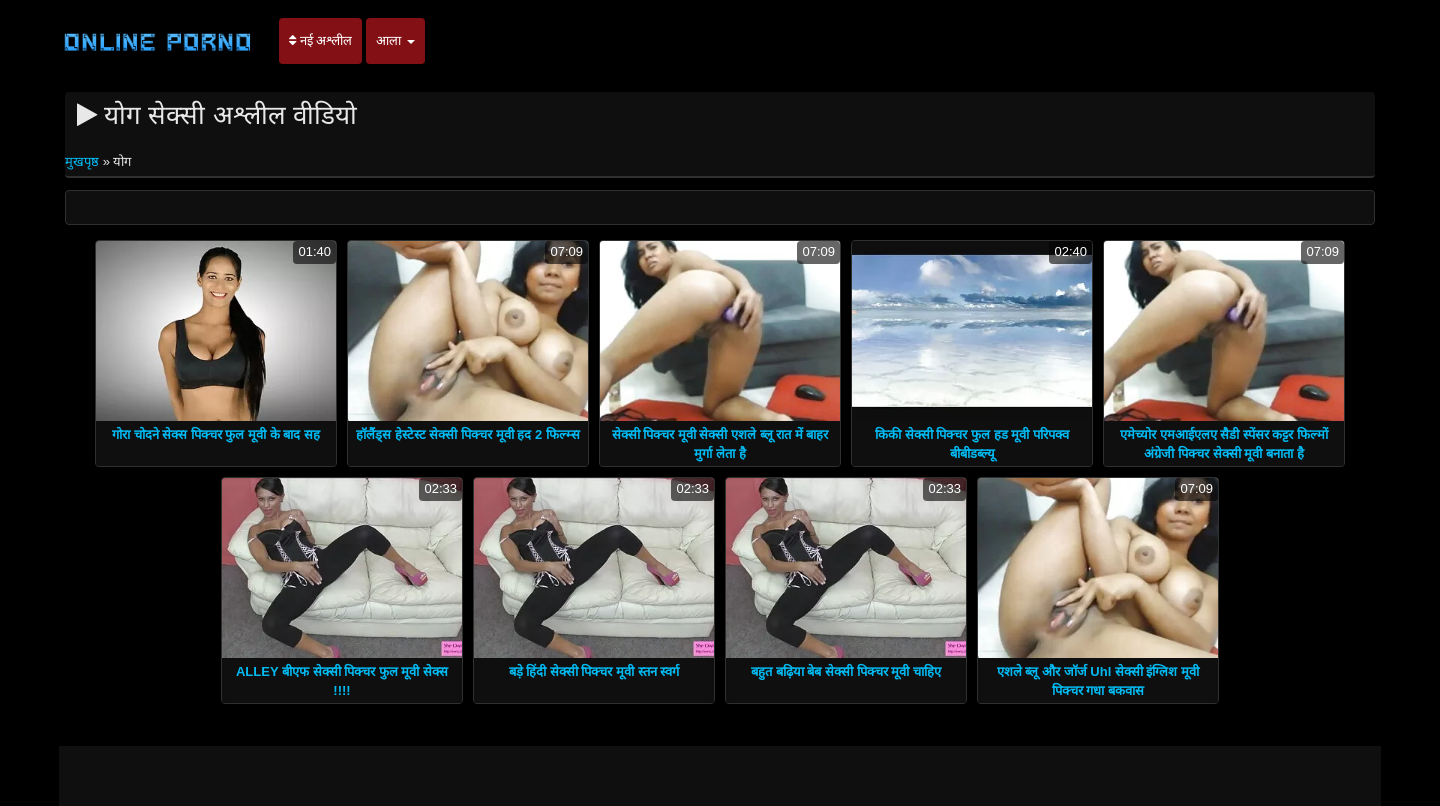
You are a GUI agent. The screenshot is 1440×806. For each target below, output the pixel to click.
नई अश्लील (320, 40)
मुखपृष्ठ (84, 161)
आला (395, 40)
